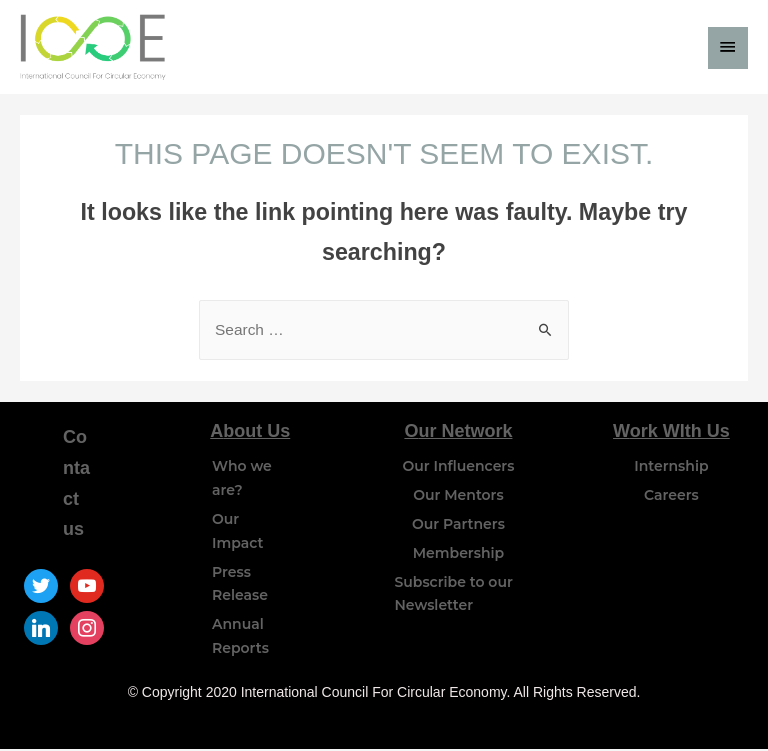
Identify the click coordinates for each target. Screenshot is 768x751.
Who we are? (242, 480)
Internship (671, 468)
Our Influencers (458, 468)
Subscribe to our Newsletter (453, 596)
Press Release (240, 586)
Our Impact (237, 533)
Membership (458, 555)
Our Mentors (458, 497)
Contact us (76, 485)
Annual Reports (240, 638)
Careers (671, 497)
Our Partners (458, 526)
